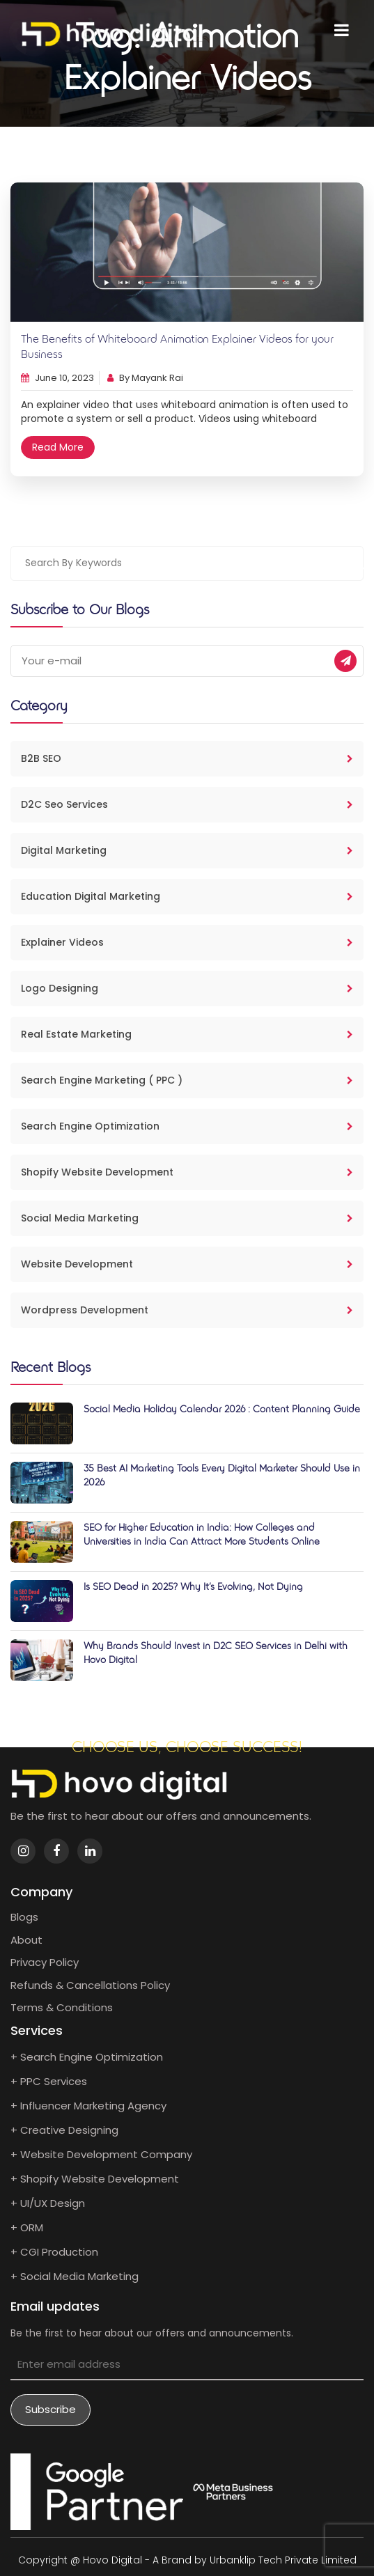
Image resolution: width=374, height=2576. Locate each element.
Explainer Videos (187, 942)
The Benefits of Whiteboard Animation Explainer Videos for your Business (177, 347)
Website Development (187, 1264)
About (26, 1940)
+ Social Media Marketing (74, 2276)
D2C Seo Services (187, 804)
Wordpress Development (187, 1310)
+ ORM (26, 2227)
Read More (58, 447)
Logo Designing (187, 988)
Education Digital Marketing (187, 896)
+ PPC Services (48, 2081)
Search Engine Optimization (187, 1126)
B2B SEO (187, 758)
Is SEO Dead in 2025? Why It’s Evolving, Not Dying (193, 1587)
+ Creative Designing (64, 2130)
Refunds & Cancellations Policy (90, 1985)
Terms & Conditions (61, 2007)
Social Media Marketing (187, 1218)
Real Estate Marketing (187, 1034)
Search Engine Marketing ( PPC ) (187, 1080)
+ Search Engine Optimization (86, 2057)
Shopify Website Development (187, 1172)
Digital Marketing (187, 850)
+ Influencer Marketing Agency (88, 2105)
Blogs (24, 1917)
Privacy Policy (44, 1962)
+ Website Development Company (101, 2154)
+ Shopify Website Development (94, 2178)
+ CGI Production (54, 2252)
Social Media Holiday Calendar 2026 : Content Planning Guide (222, 1409)
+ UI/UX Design (47, 2203)
